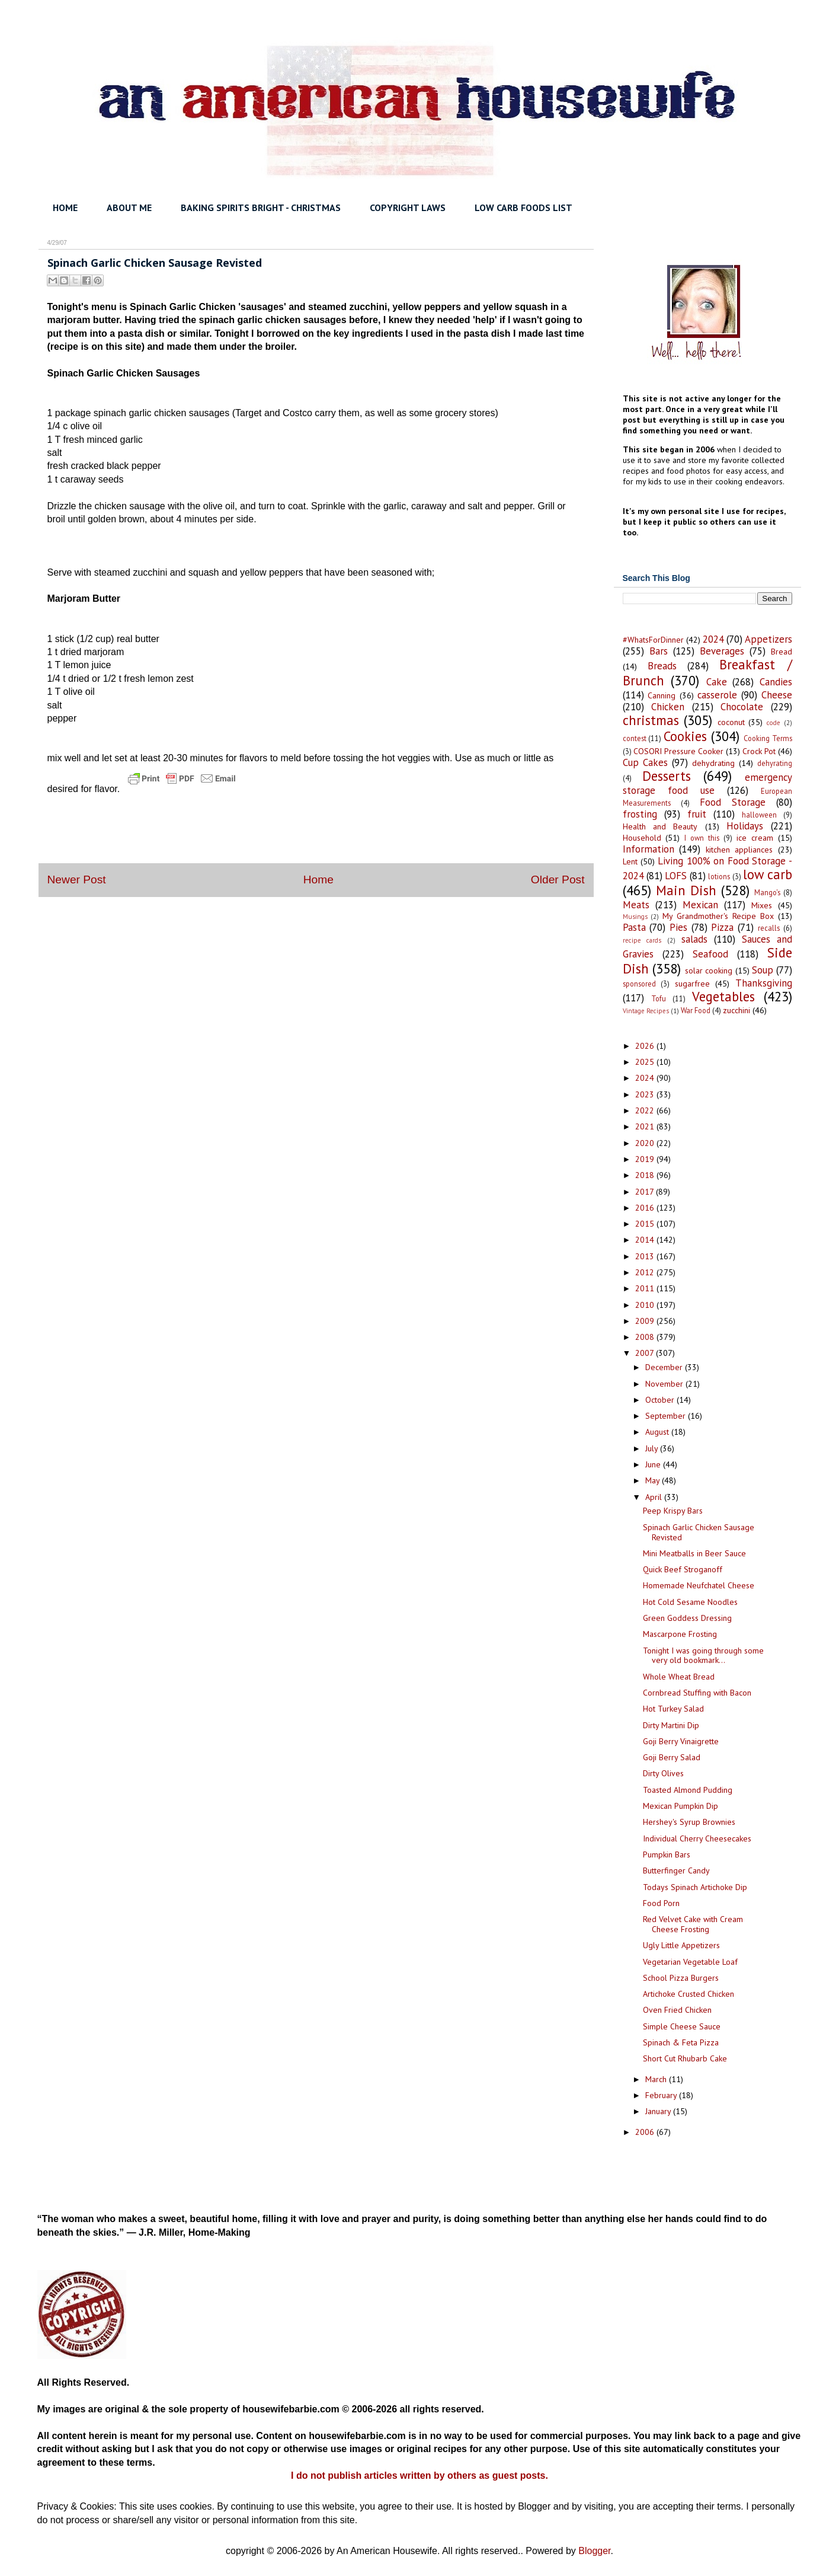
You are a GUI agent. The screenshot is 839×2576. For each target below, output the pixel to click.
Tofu (658, 998)
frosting (640, 814)
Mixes (761, 905)
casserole (717, 694)
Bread (781, 651)
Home (318, 879)
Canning (661, 695)
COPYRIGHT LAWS (408, 207)
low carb (767, 874)
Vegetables (723, 996)
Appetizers (768, 639)
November (665, 1383)
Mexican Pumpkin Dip (680, 1806)
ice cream (754, 837)
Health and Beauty (660, 826)
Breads (662, 665)
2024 (713, 639)
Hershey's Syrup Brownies (689, 1822)
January (659, 2111)
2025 (646, 1061)
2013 (646, 1256)
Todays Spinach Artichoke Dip (695, 1887)
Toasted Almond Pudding (687, 1790)
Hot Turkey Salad (673, 1708)
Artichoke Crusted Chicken (688, 1993)
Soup (762, 969)
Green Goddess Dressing (687, 1618)
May (653, 1480)
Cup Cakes (645, 762)
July (652, 1448)
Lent (630, 861)
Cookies (685, 736)
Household (642, 837)
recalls (769, 928)
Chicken (667, 706)
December (665, 1367)
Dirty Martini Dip (671, 1725)
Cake (716, 681)
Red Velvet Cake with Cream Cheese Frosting (693, 1924)
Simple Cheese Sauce (681, 2026)
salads (694, 939)
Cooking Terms (768, 738)
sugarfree (692, 983)
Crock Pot (759, 751)
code (773, 723)
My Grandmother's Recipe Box (718, 916)
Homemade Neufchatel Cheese (698, 1585)
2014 (646, 1239)
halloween (759, 814)
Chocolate (741, 706)
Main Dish (686, 890)
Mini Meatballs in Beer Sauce (694, 1553)
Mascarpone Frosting (680, 1634)
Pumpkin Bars (666, 1854)
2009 (646, 1321)
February (662, 2095)
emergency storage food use (707, 784)
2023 (646, 1094)
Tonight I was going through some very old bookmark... (703, 1655)
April (654, 1497)
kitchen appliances (739, 849)
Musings (635, 916)
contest (634, 738)
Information (648, 849)
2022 (646, 1110)
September (666, 1415)
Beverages (722, 650)
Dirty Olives (663, 1773)
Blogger (594, 2551)
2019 (646, 1159)
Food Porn (661, 1903)
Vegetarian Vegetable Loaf (690, 1961)
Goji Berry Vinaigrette (681, 1741)
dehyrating (774, 763)
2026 (646, 1045)
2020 (646, 1143)
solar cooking (709, 970)
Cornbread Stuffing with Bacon (697, 1692)
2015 (646, 1223)
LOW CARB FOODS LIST (523, 207)
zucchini (736, 1010)
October (661, 1399)
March (657, 2079)
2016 (646, 1207)
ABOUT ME (129, 207)
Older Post (558, 879)
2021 (646, 1126)
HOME (65, 207)
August (658, 1431)
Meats (636, 904)
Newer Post (76, 879)
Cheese (776, 694)
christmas (651, 720)
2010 (646, 1305)
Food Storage (733, 802)
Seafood (710, 953)
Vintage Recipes (646, 1011)
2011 (646, 1288)
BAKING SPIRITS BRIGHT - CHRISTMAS (261, 207)
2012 (646, 1272)
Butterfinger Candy (676, 1870)
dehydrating (713, 763)
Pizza (722, 927)
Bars (658, 650)
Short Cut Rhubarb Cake (685, 2058)
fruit (696, 814)
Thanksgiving (763, 982)
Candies (776, 681)
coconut (731, 722)
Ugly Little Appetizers (681, 1945)
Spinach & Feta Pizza (681, 2042)
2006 (646, 2132)
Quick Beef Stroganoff (682, 1569)
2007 (645, 1353)
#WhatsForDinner (653, 639)
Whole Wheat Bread (679, 1676)
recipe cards (642, 940)
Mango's (767, 892)
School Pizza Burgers (681, 1977)
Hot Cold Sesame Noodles (690, 1602)
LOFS (676, 875)
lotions (719, 876)
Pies (678, 927)
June (654, 1464)
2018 (646, 1175)
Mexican (700, 904)
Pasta (634, 927)
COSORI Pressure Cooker (678, 751)
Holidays (744, 825)
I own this (701, 837)
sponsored (639, 983)
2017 (645, 1191)
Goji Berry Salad (671, 1757)
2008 (646, 1337)
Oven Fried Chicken (677, 2009)
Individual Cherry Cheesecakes (697, 1838)
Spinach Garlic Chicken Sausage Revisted (698, 1532)
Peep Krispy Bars (673, 1510)
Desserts (666, 775)
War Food (695, 1010)
